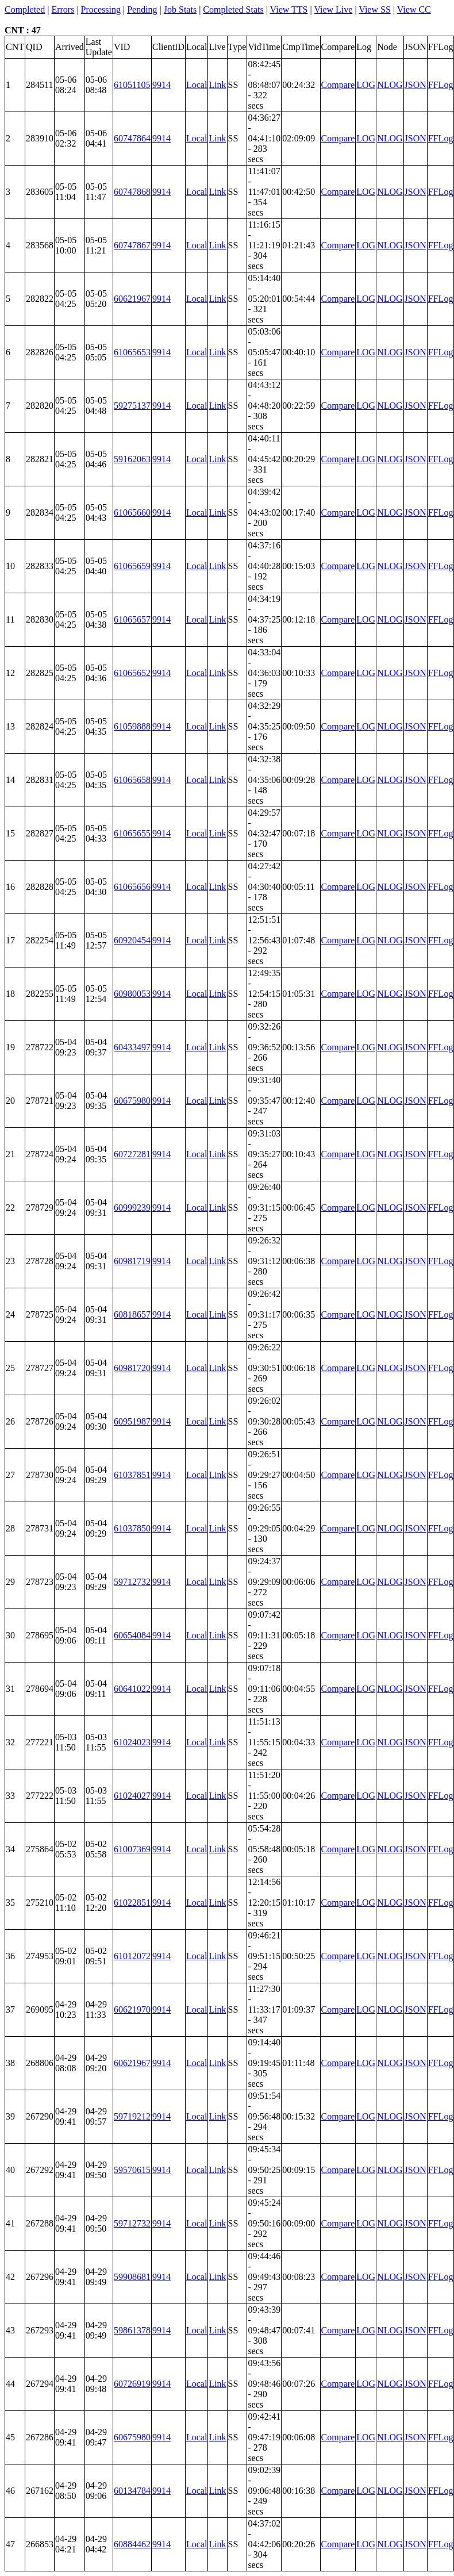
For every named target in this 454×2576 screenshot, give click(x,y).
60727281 (132, 1154)
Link (217, 85)
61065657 (132, 619)
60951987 (132, 1421)
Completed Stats (233, 9)
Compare (338, 85)
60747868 (132, 192)
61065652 (132, 673)
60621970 (132, 2009)
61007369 (132, 1849)
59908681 (132, 2277)
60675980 (132, 1100)
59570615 (132, 2170)
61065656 (132, 887)
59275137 (132, 405)
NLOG (389, 85)
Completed (25, 9)
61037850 (132, 1528)
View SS (375, 9)
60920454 (132, 940)
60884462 (132, 2544)
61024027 (132, 1795)
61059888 (132, 726)
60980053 (132, 994)
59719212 (132, 2116)
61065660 (132, 512)
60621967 (132, 299)
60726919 (132, 2384)
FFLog (440, 85)
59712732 (132, 1582)
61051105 (132, 85)
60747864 (132, 138)
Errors (62, 9)
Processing (101, 9)
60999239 (132, 1207)
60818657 (132, 1314)
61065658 (132, 780)
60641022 (132, 1689)
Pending (142, 9)
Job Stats (180, 9)
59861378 (132, 2330)
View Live (333, 9)
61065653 (132, 352)
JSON (415, 85)
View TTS (289, 9)
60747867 (132, 245)
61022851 (132, 1902)
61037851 (132, 1475)
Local (196, 85)
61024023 (132, 1742)
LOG (365, 85)
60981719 (132, 1261)
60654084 (132, 1635)
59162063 (132, 459)
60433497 (132, 1047)
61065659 (132, 566)
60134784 (132, 2491)
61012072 (132, 1956)
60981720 (132, 1368)
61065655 (132, 833)
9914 (161, 85)
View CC (414, 9)
